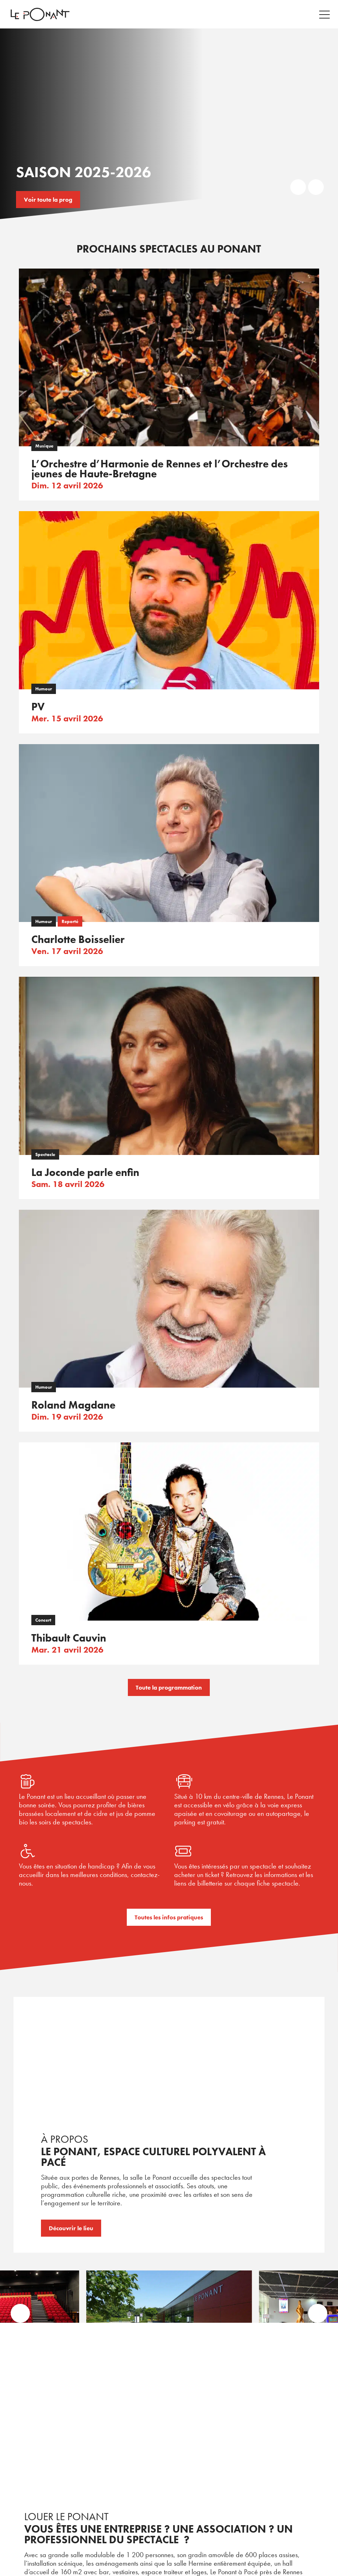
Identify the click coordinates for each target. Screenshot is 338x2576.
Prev (298, 187)
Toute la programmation (169, 1687)
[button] (21, 2314)
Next (316, 187)
